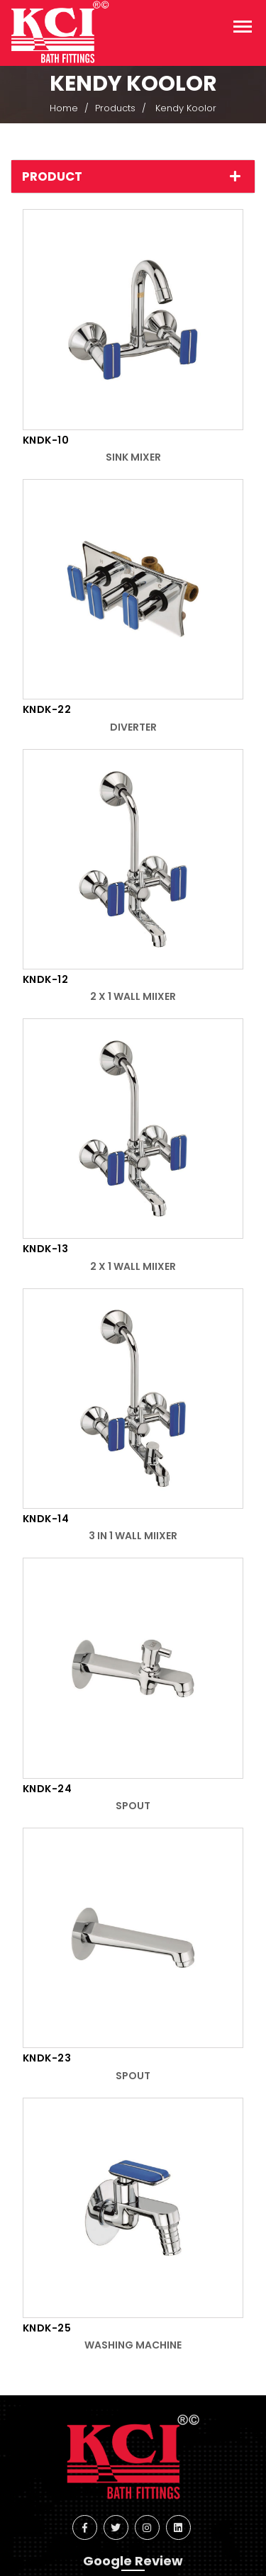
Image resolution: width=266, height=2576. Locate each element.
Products (115, 108)
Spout (133, 1806)
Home (64, 108)
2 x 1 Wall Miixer (133, 996)
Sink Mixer (133, 457)
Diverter (133, 727)
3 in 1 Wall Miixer (133, 1536)
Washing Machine (133, 2345)
